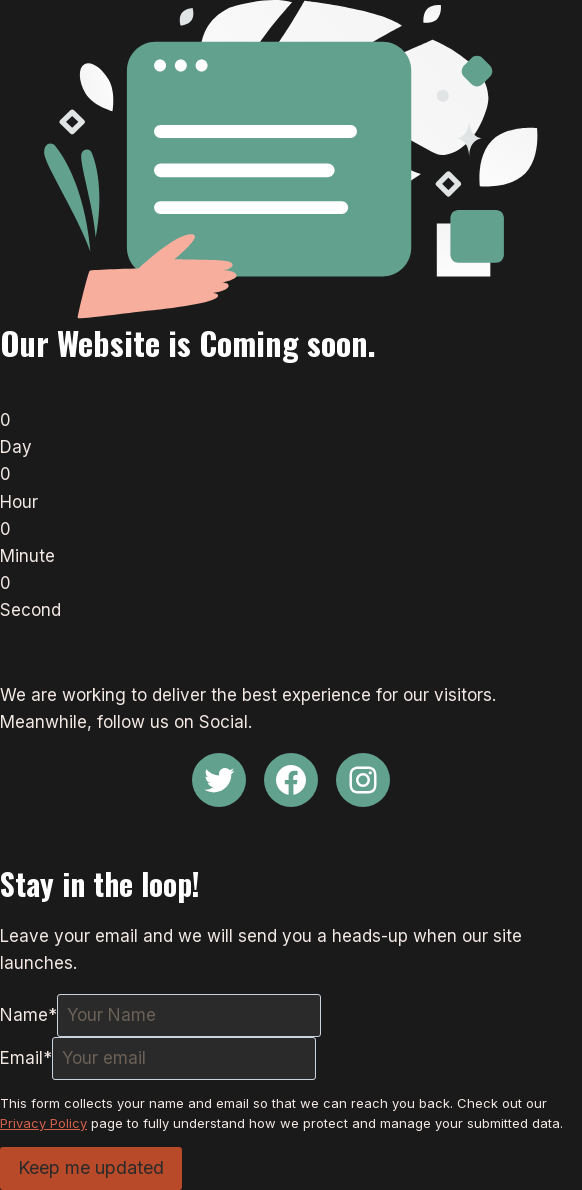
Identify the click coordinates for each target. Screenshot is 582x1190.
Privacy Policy (43, 1123)
